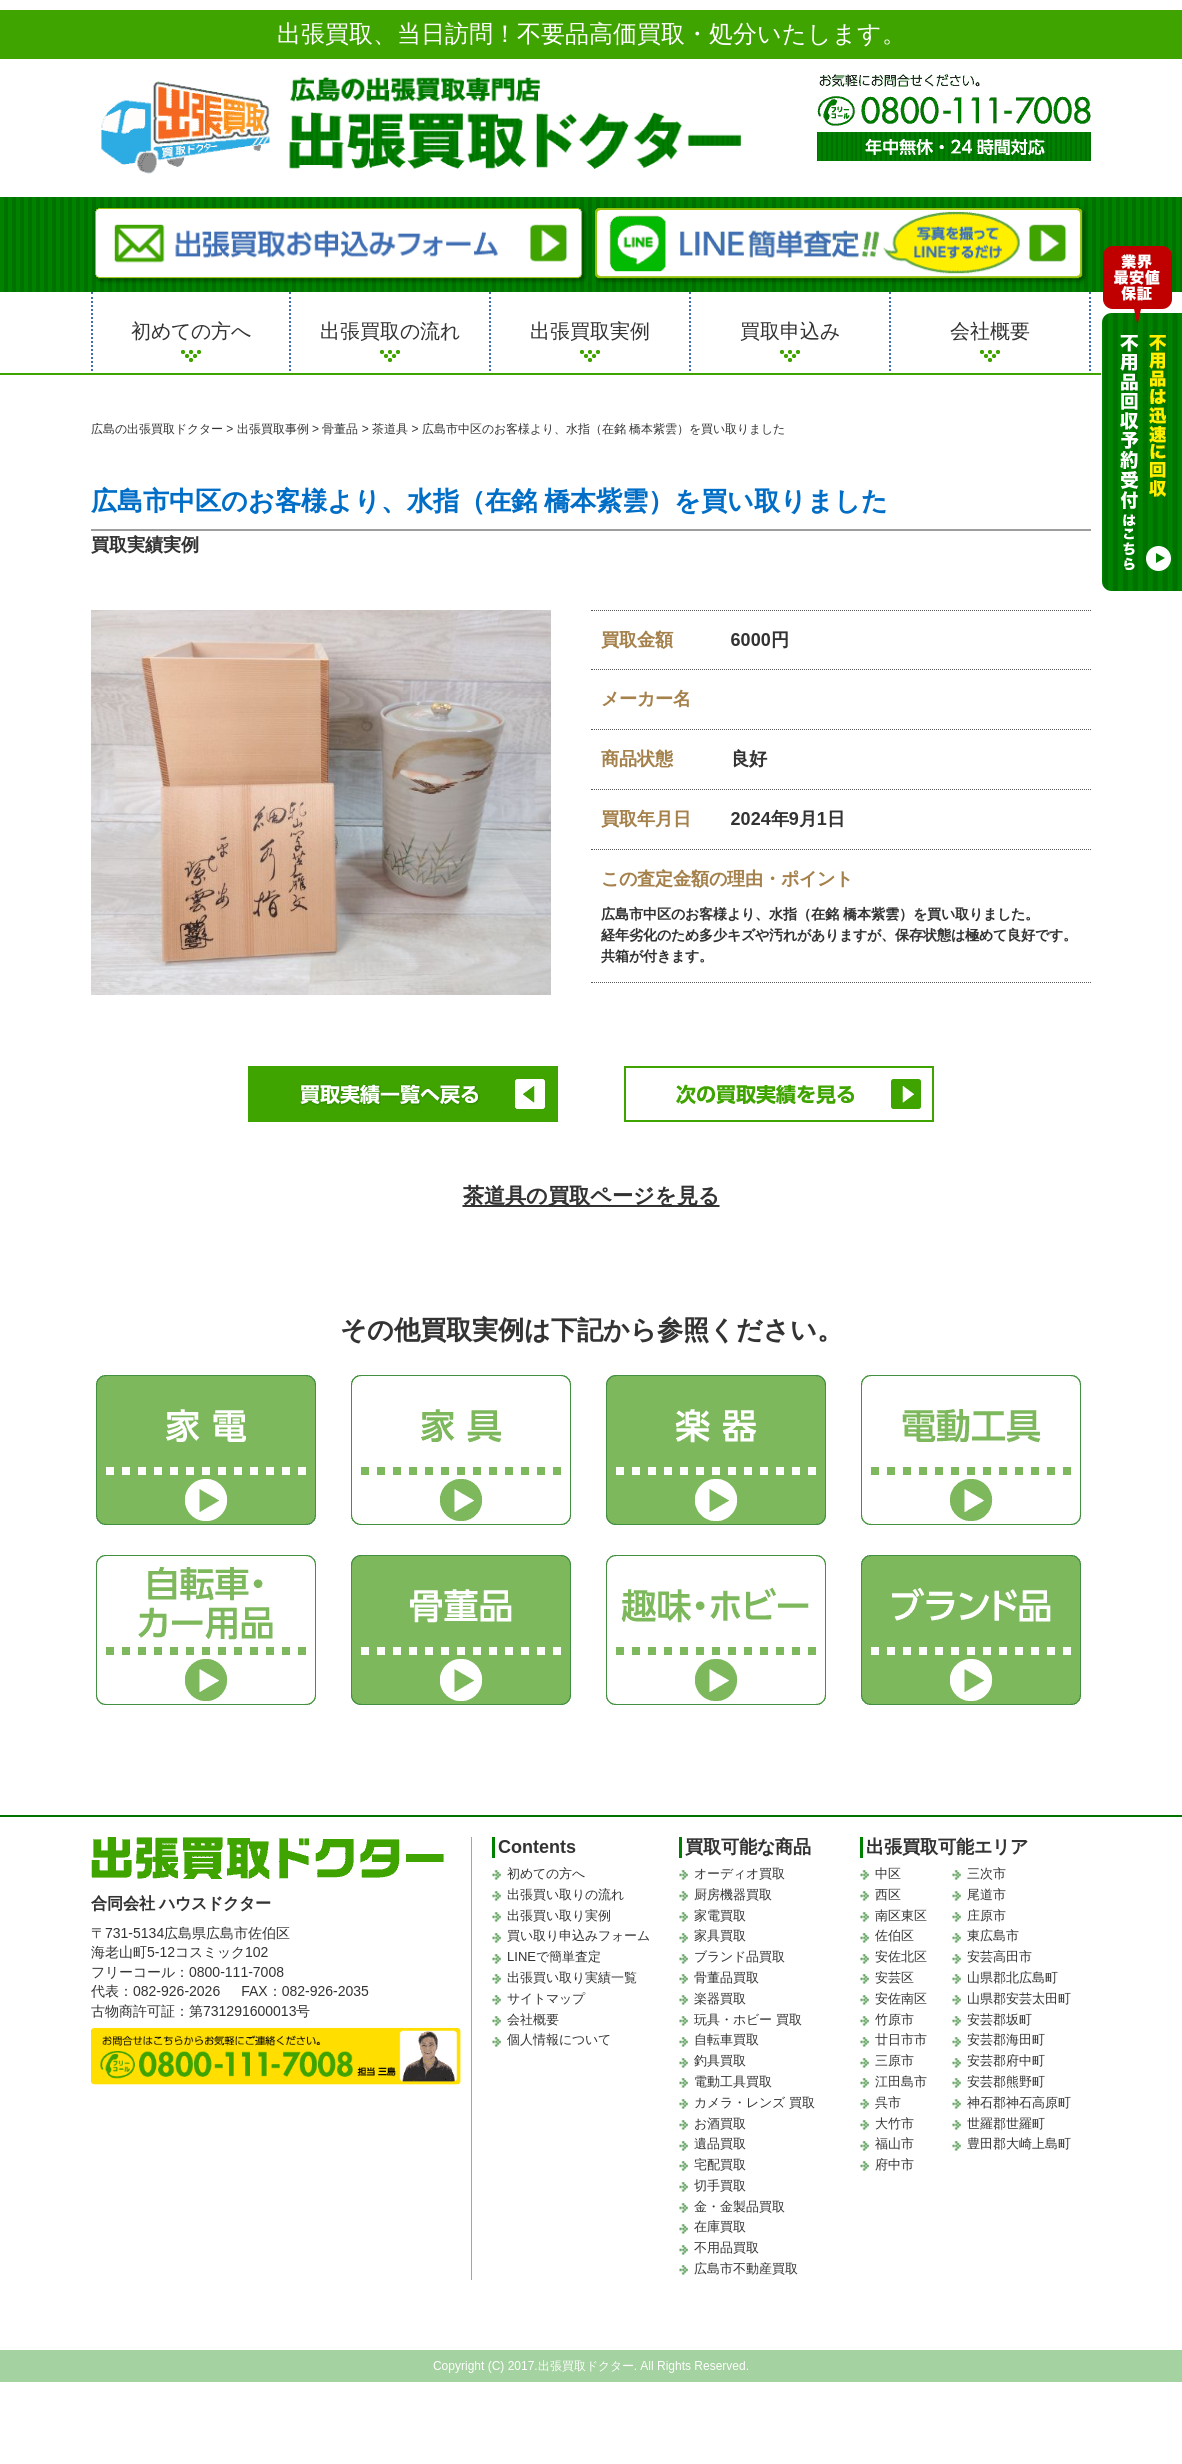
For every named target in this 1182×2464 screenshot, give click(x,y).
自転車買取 (726, 2037)
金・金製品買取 (739, 2203)
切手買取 (720, 2182)
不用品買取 (726, 2245)
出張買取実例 (590, 331)
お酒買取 (720, 2120)
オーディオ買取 (739, 1870)
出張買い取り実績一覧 (572, 1974)
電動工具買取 (733, 2078)
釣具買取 (720, 2058)
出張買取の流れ (390, 331)
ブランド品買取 (739, 1954)
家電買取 (720, 1912)
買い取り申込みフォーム (578, 1933)
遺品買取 (720, 2141)
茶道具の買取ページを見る (591, 1193)
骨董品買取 (726, 1974)
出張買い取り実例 (559, 1912)
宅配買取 (720, 2162)
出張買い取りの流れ (565, 1891)
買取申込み (790, 331)
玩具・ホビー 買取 (748, 2016)
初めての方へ (191, 331)
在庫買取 (720, 2224)
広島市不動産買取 (746, 2266)
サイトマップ (546, 1995)
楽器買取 (720, 1995)
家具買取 (720, 1933)
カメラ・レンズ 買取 (754, 2099)
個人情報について (559, 2037)
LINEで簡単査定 (554, 1954)
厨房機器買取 (733, 1891)
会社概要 (990, 331)
